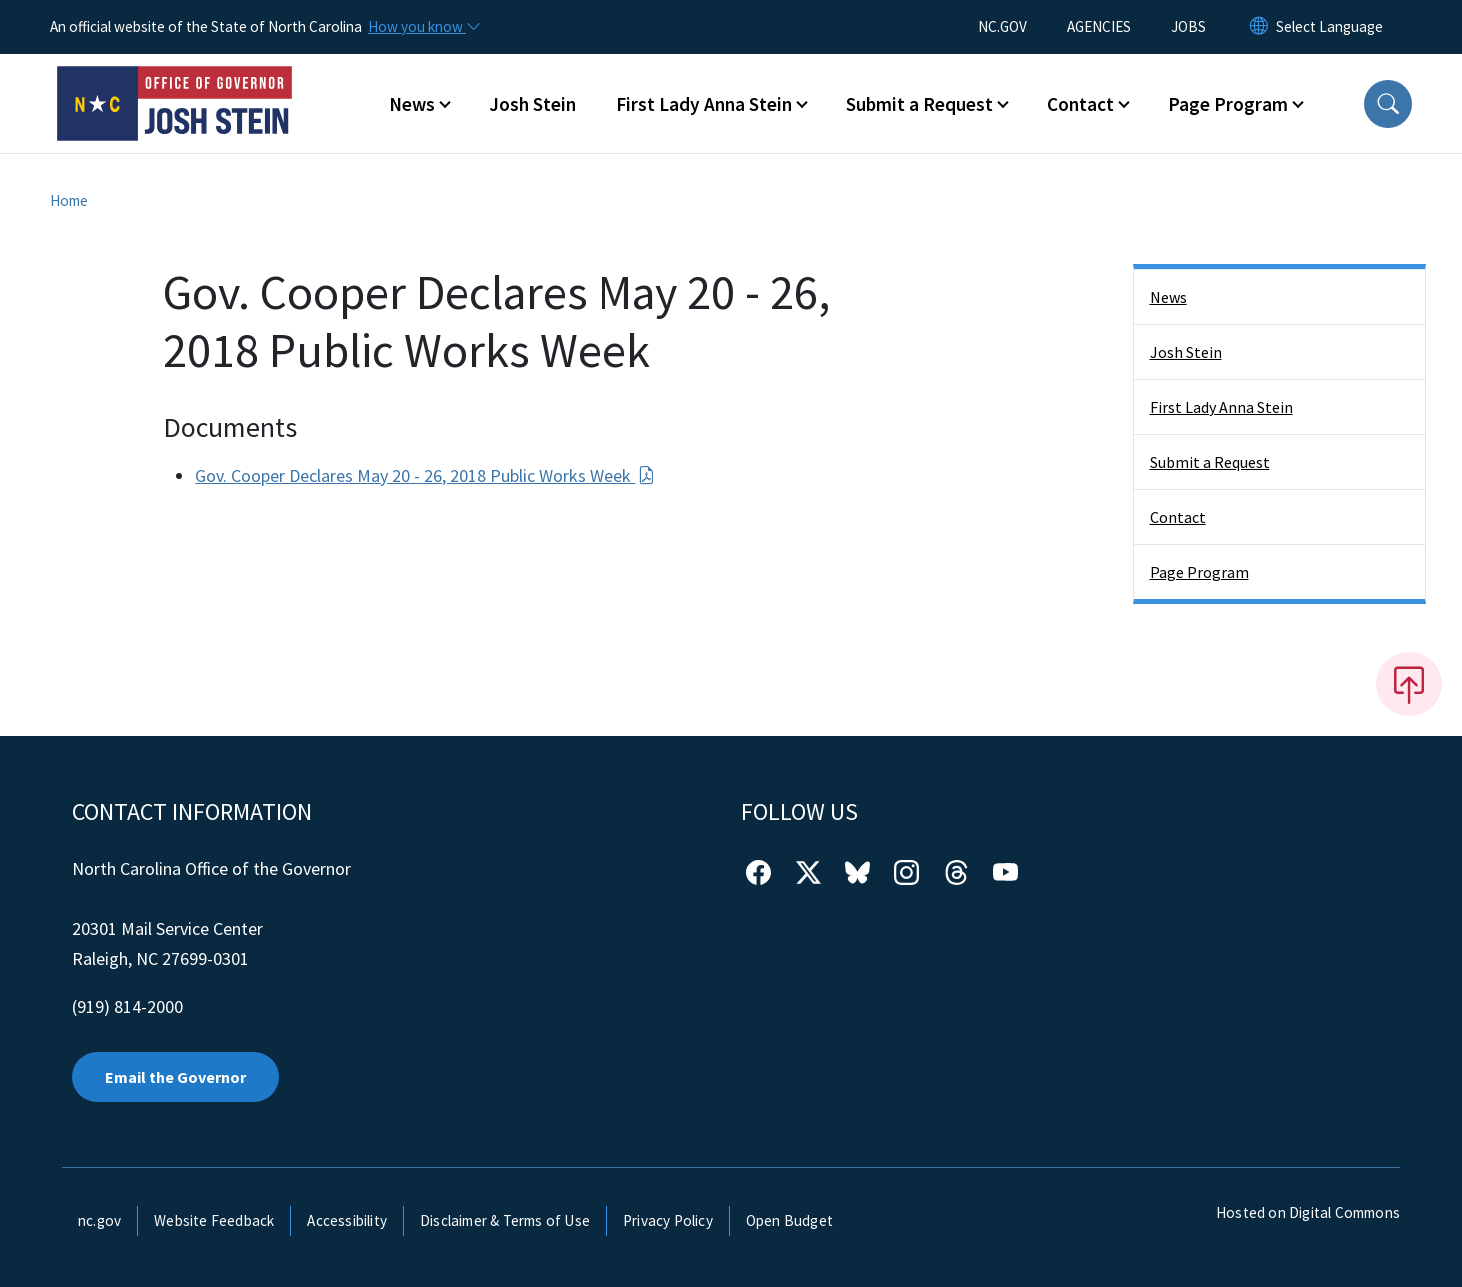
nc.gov (99, 1220)
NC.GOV (1002, 26)
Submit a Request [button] (919, 104)
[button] (1388, 104)
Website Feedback (214, 1220)
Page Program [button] (1228, 104)
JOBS (1188, 26)
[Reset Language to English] (1259, 27)
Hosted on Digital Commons (1308, 1212)
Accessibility (347, 1220)
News (1168, 297)
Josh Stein (532, 104)
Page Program (1199, 572)
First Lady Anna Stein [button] (704, 104)
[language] (1329, 27)
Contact (1178, 517)
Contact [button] (1080, 104)
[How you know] (423, 27)
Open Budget (789, 1220)
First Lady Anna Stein (1221, 407)
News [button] (412, 104)
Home (69, 200)
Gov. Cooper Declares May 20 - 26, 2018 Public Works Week (424, 475)
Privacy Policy (668, 1220)
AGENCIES (1099, 26)
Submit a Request (1210, 462)
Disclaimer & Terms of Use (505, 1220)
